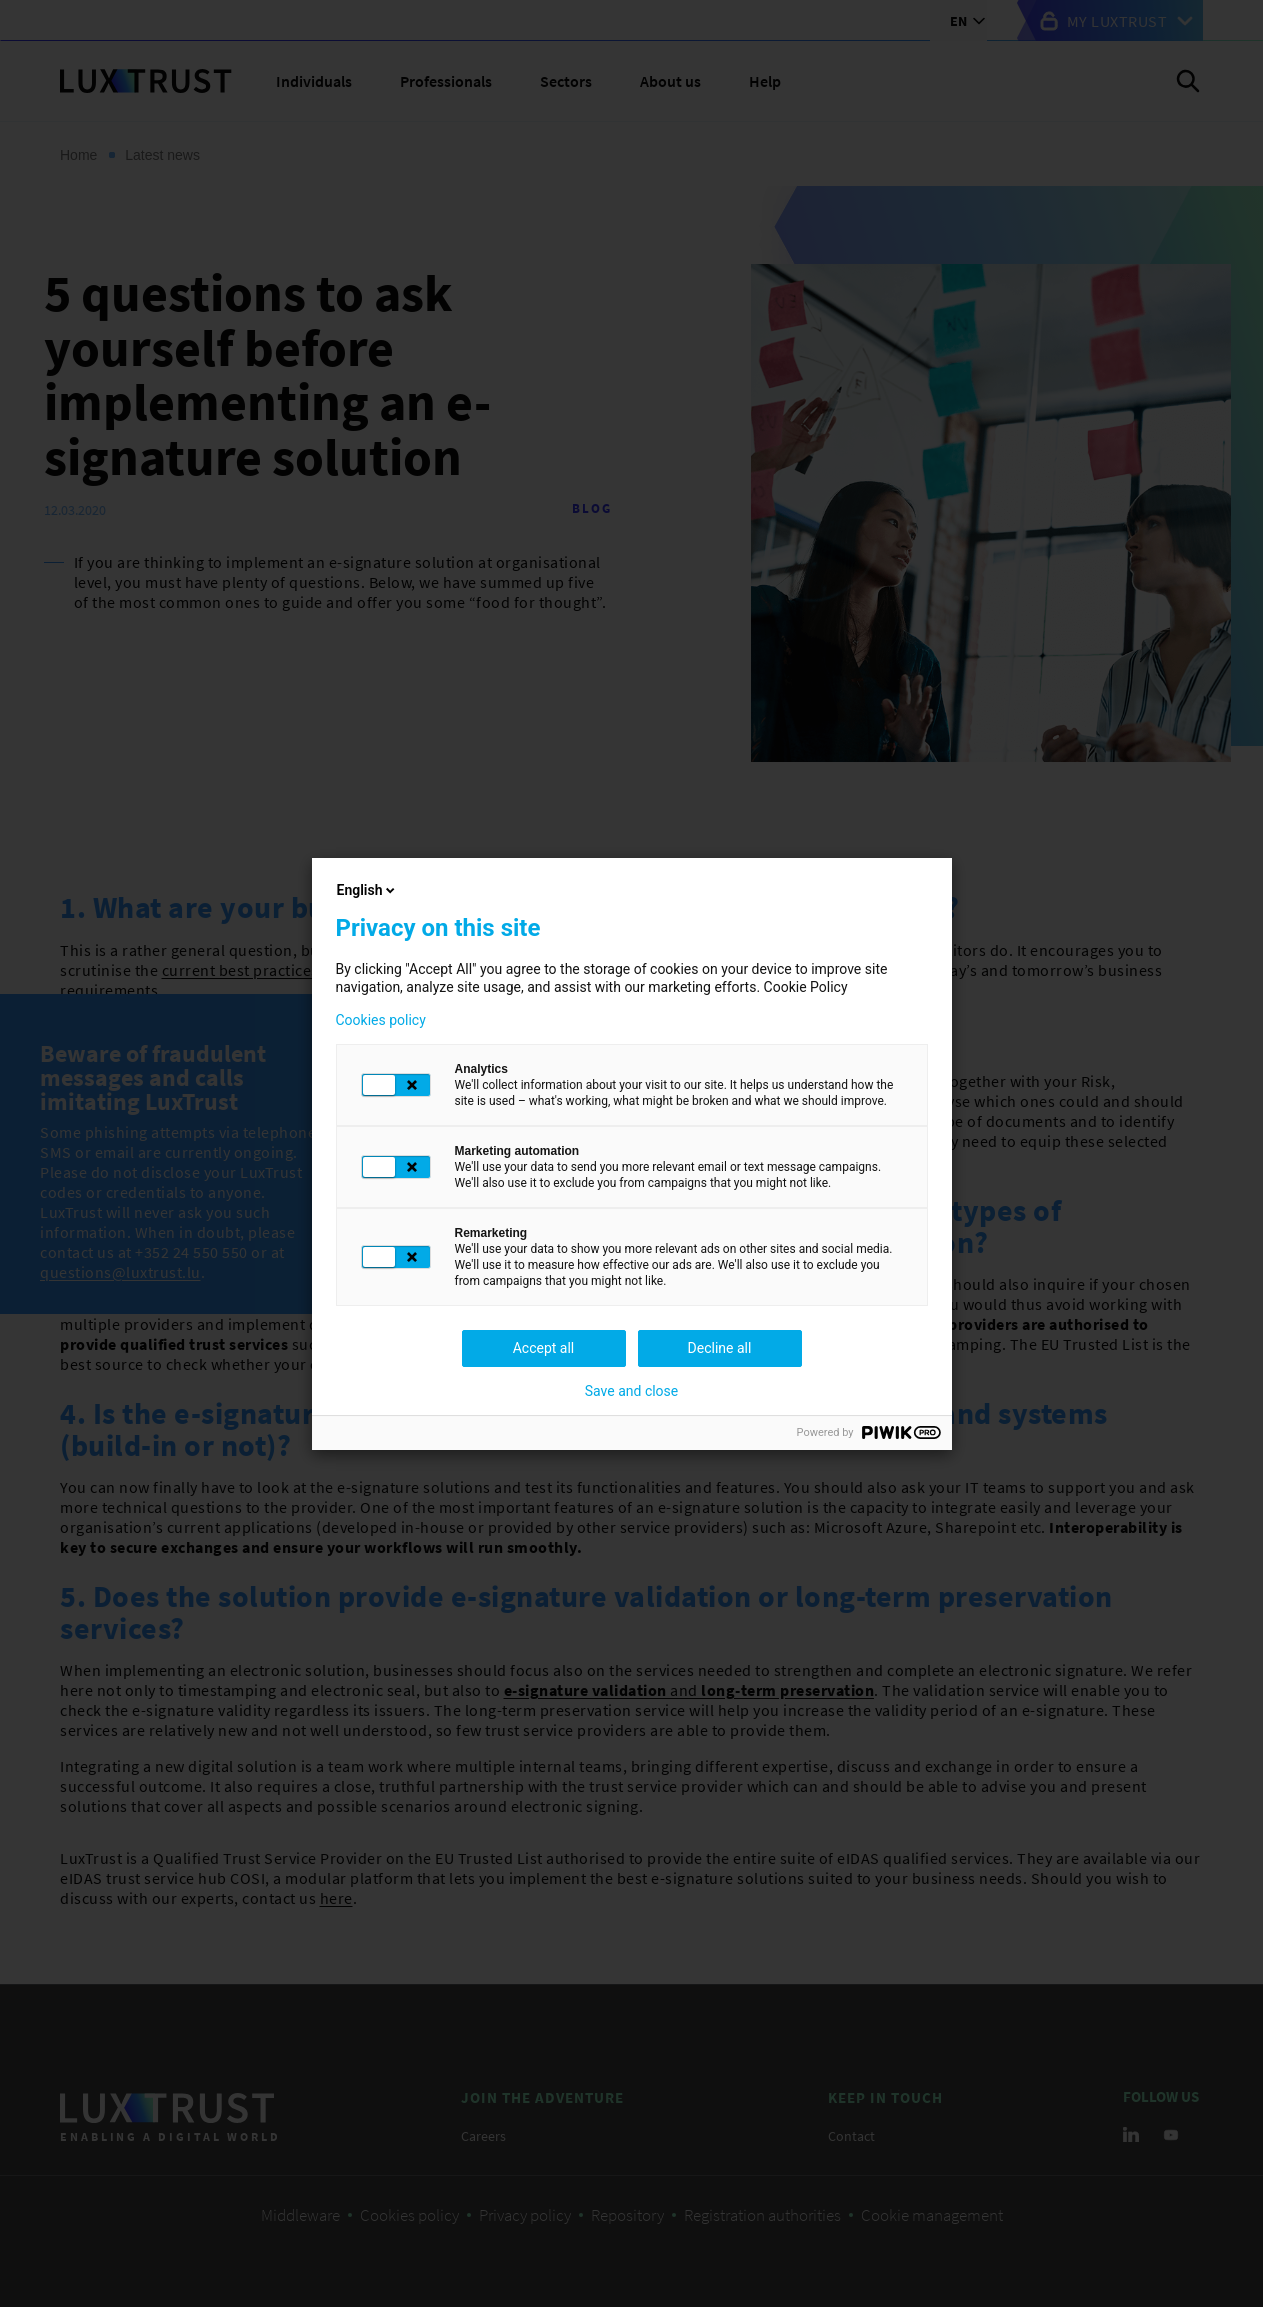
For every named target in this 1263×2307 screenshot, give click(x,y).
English (368, 890)
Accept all (544, 1348)
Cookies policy (381, 1020)
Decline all (720, 1348)
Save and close (632, 1391)
